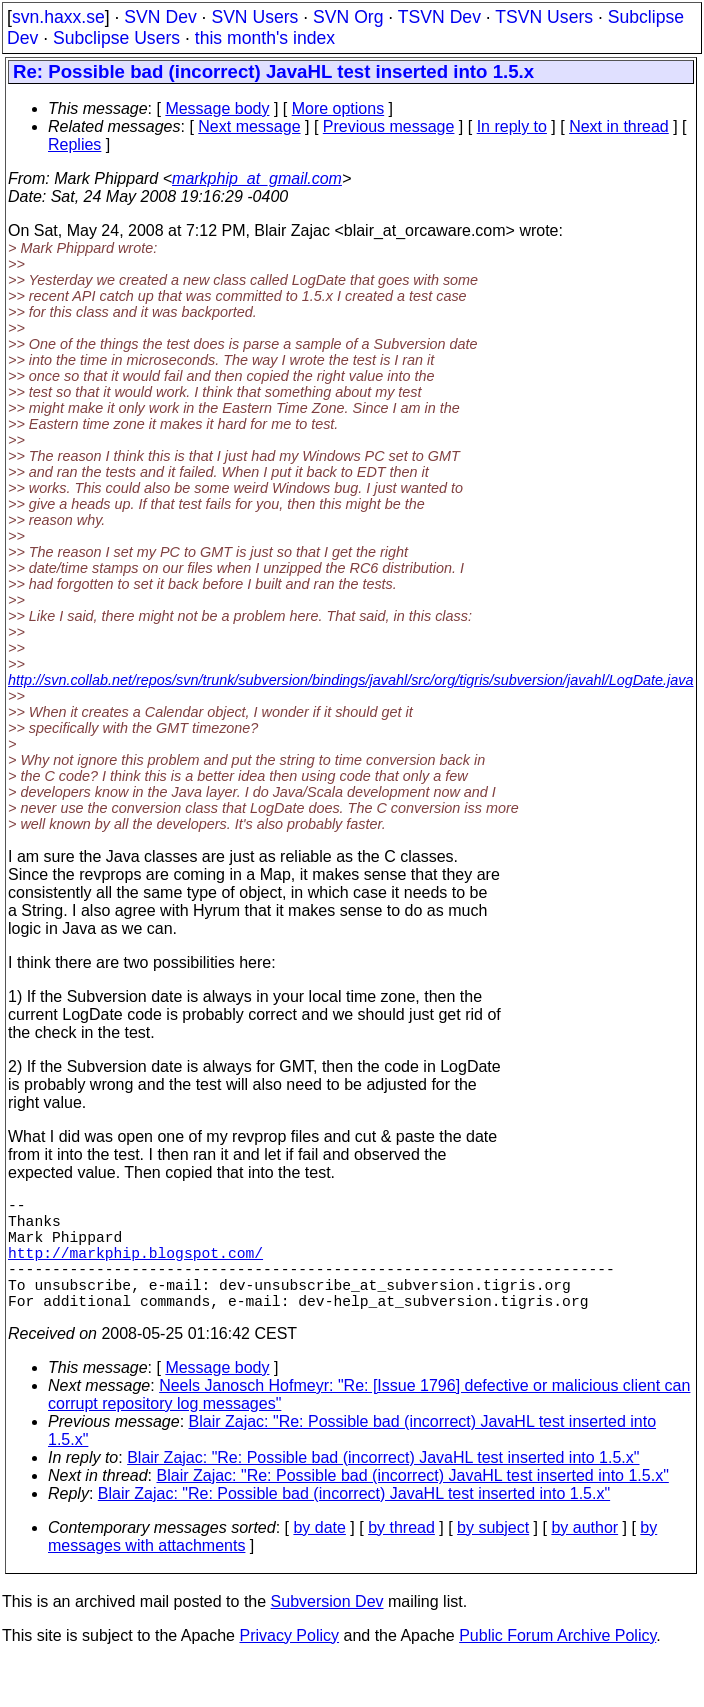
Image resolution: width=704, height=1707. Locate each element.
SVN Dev (160, 17)
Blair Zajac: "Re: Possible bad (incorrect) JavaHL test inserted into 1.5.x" (383, 1485)
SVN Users (254, 17)
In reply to (512, 126)
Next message (249, 126)
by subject (493, 1555)
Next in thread (619, 126)
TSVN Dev (439, 17)
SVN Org (348, 17)
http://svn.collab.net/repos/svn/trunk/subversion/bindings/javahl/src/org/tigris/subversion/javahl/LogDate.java (351, 680)
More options (338, 108)
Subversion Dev (327, 1629)
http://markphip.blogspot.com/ (135, 1268)
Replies (74, 144)
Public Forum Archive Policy (557, 1663)
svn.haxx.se (58, 17)
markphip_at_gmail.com (257, 178)
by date (319, 1555)
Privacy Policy (289, 1663)
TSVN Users (544, 17)
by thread (401, 1555)
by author (584, 1555)
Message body (217, 108)
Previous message (389, 126)
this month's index (265, 38)
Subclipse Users (116, 38)
